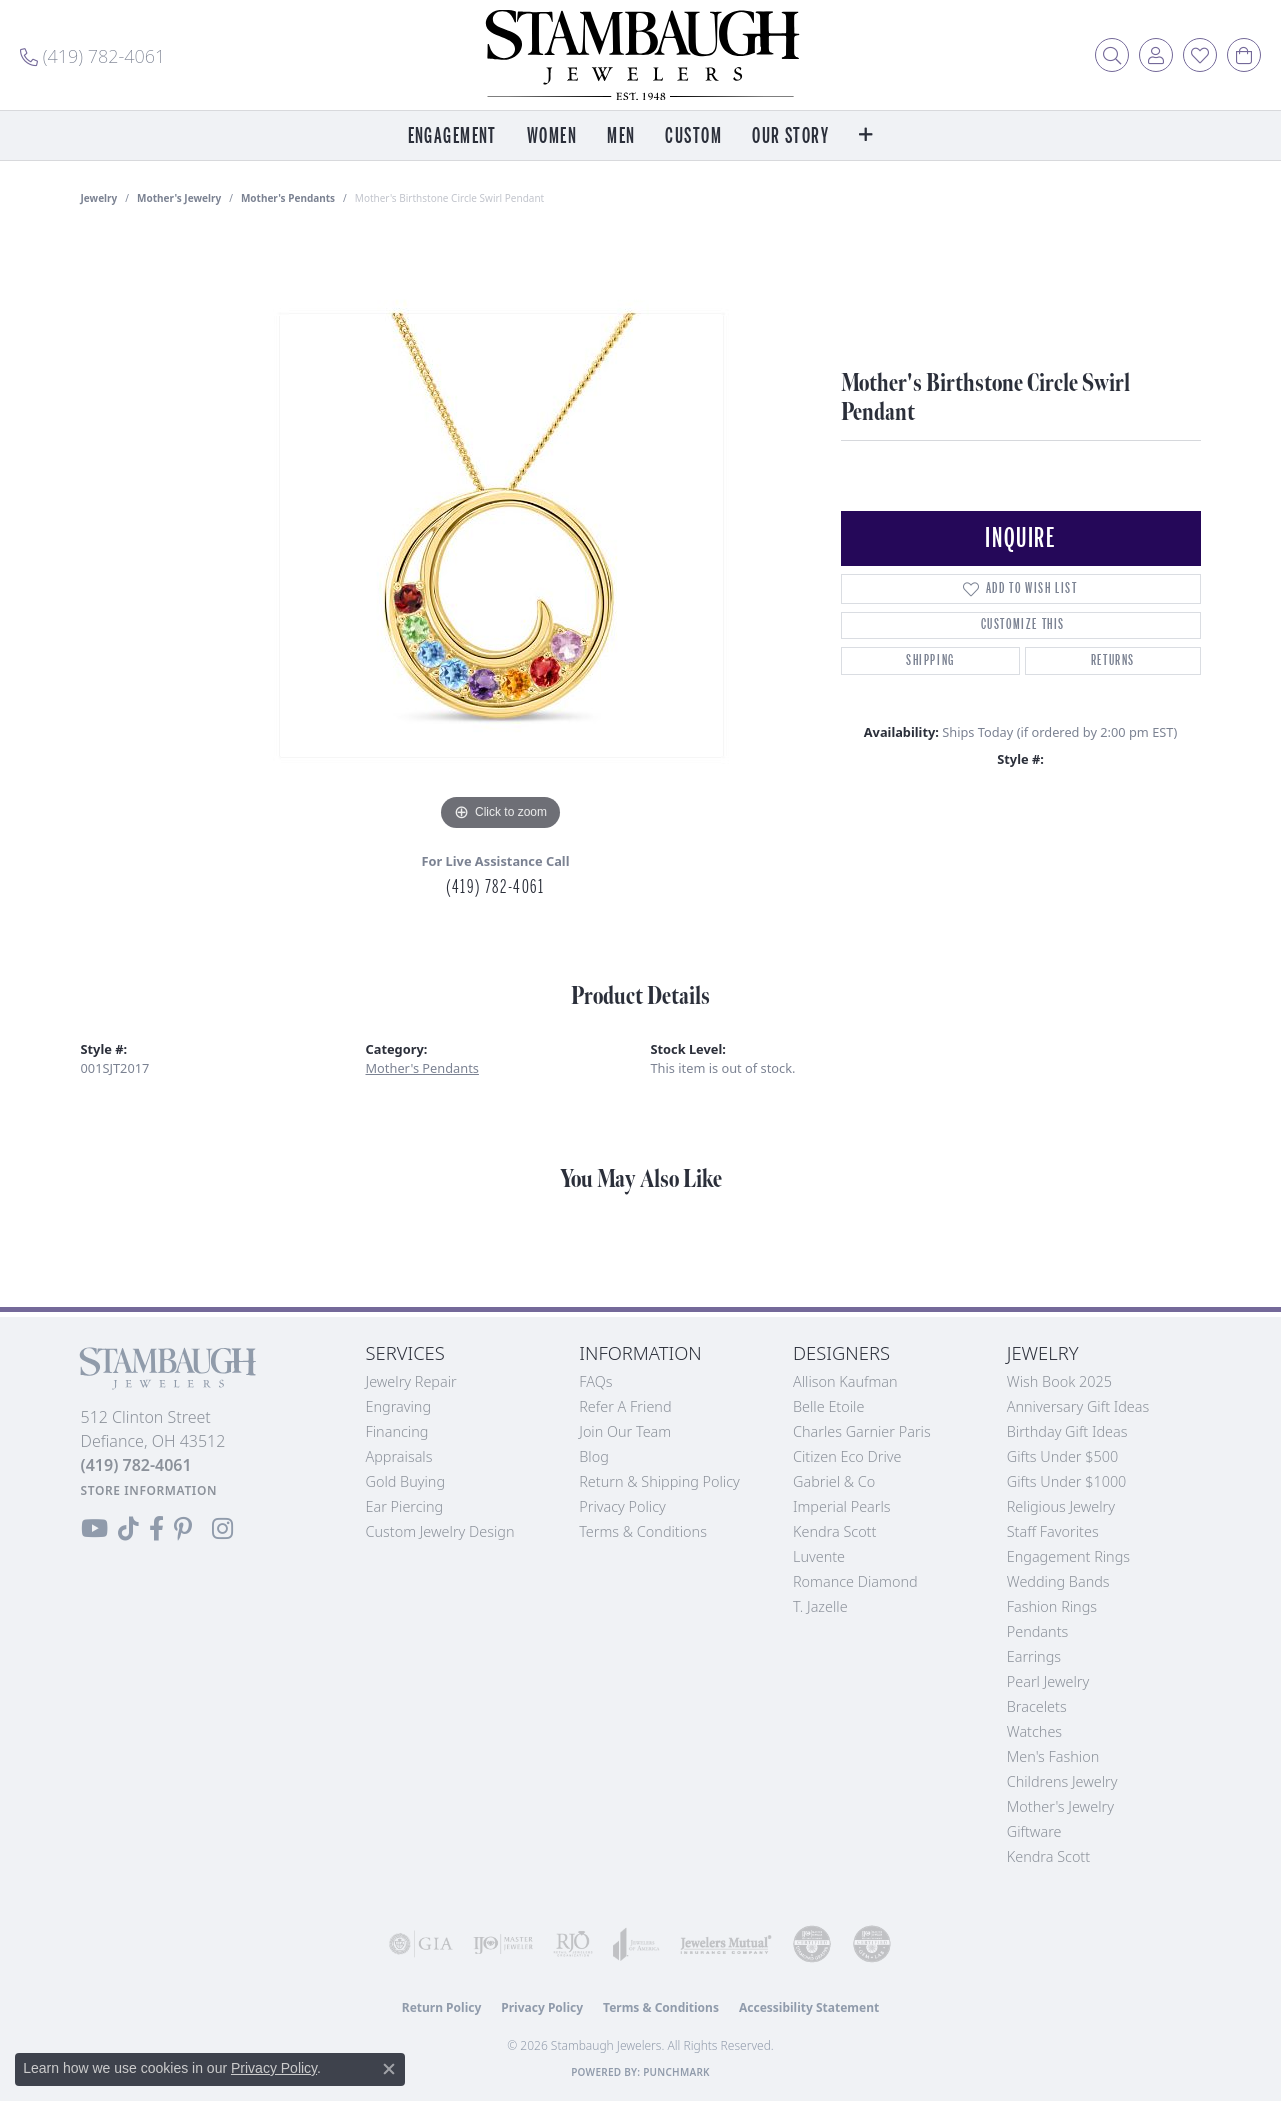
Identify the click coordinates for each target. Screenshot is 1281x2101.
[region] (501, 536)
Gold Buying (406, 1481)
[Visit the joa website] (636, 1944)
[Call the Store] (136, 1465)
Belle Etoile (828, 1406)
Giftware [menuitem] (1034, 1831)
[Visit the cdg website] (812, 1944)
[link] (92, 55)
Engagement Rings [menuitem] (1068, 1556)
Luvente (819, 1556)
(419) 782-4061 (495, 887)
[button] (1112, 55)
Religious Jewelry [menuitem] (1061, 1506)
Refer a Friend (625, 1406)
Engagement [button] (452, 136)
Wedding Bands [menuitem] (1058, 1581)
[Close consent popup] (389, 2069)
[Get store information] (149, 1490)
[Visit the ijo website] (503, 1944)
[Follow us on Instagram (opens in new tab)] (222, 1529)
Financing (397, 1431)
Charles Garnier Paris (862, 1431)
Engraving (399, 1406)
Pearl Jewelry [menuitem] (1048, 1681)
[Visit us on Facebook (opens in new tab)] (156, 1529)
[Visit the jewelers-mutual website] (726, 1944)
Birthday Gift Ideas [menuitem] (1067, 1431)
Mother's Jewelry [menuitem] (1060, 1806)
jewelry (99, 198)
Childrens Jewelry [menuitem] (1062, 1781)
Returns (1113, 660)
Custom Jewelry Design (440, 1531)
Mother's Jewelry (179, 198)
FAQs (595, 1381)
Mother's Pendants (288, 198)
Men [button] (621, 136)
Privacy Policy (622, 1506)
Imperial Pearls (842, 1506)
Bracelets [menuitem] (1037, 1706)
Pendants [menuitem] (1038, 1631)
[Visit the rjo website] (573, 1944)
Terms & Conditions (643, 1531)
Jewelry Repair (411, 1381)
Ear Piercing (405, 1506)
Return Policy (442, 2007)
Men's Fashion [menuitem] (1053, 1756)
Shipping (930, 660)
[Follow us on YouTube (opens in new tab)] (94, 1529)
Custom (693, 136)
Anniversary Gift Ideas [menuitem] (1078, 1406)
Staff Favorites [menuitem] (1053, 1531)
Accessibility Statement (809, 2007)
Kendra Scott (834, 1531)
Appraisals (399, 1456)
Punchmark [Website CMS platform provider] (676, 2072)
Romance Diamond (855, 1581)
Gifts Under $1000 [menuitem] (1067, 1481)
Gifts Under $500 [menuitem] (1062, 1456)
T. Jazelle (820, 1606)
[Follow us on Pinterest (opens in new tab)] (183, 1529)
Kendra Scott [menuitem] (1048, 1856)
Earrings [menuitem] (1034, 1656)
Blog (594, 1456)
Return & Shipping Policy (659, 1481)
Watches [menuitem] (1034, 1731)
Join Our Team (625, 1431)
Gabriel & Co (834, 1481)
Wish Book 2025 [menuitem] (1059, 1381)
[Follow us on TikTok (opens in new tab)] (128, 1529)
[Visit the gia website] (421, 1944)
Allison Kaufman (845, 1381)
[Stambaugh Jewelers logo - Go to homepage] (641, 55)
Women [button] (552, 136)
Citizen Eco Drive (847, 1456)
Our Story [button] (790, 136)
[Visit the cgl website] (872, 1944)
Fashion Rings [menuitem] (1052, 1606)
